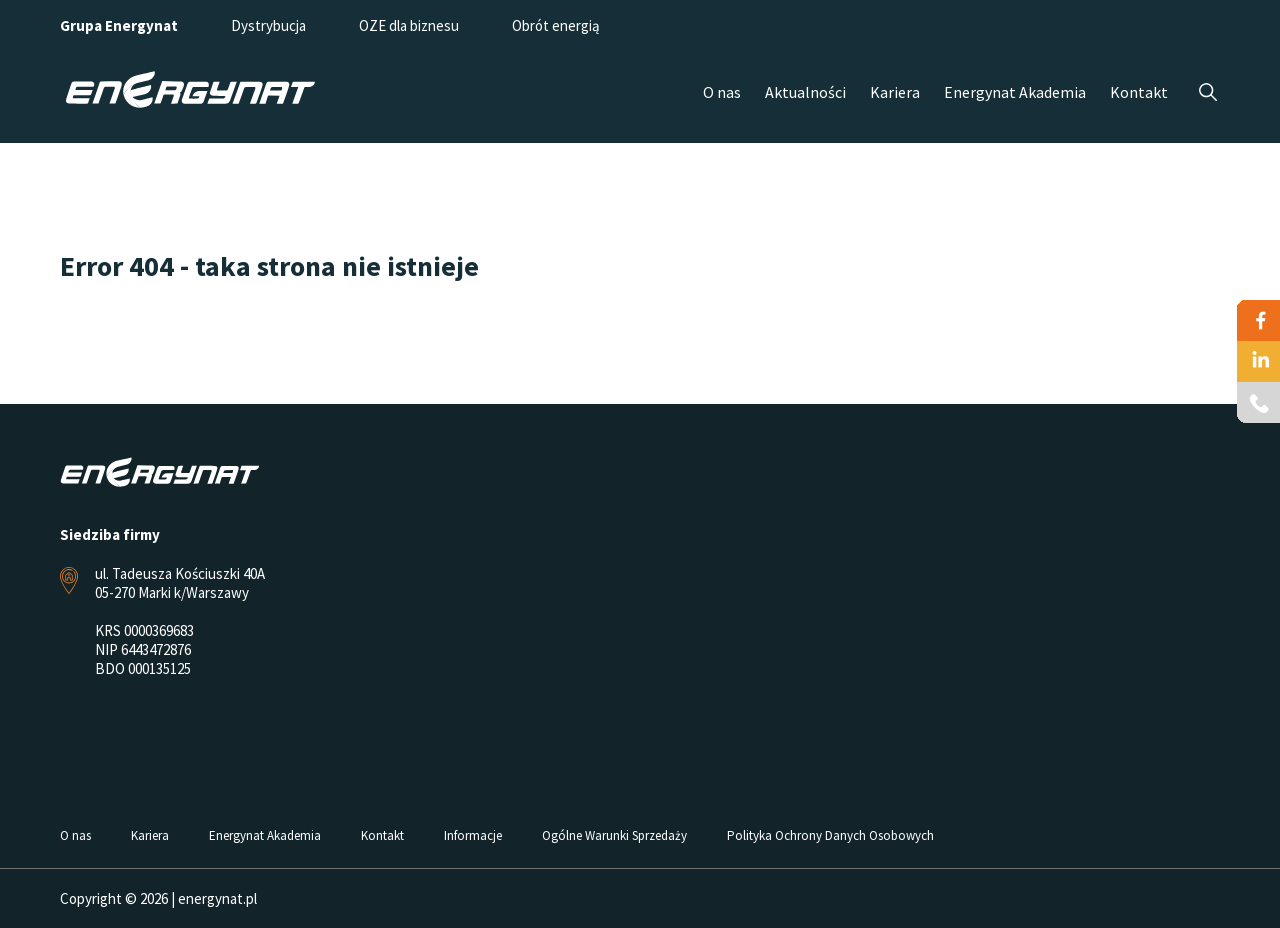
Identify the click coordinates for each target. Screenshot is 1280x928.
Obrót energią (556, 25)
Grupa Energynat (119, 25)
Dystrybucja (268, 25)
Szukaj (1207, 92)
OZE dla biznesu (409, 25)
